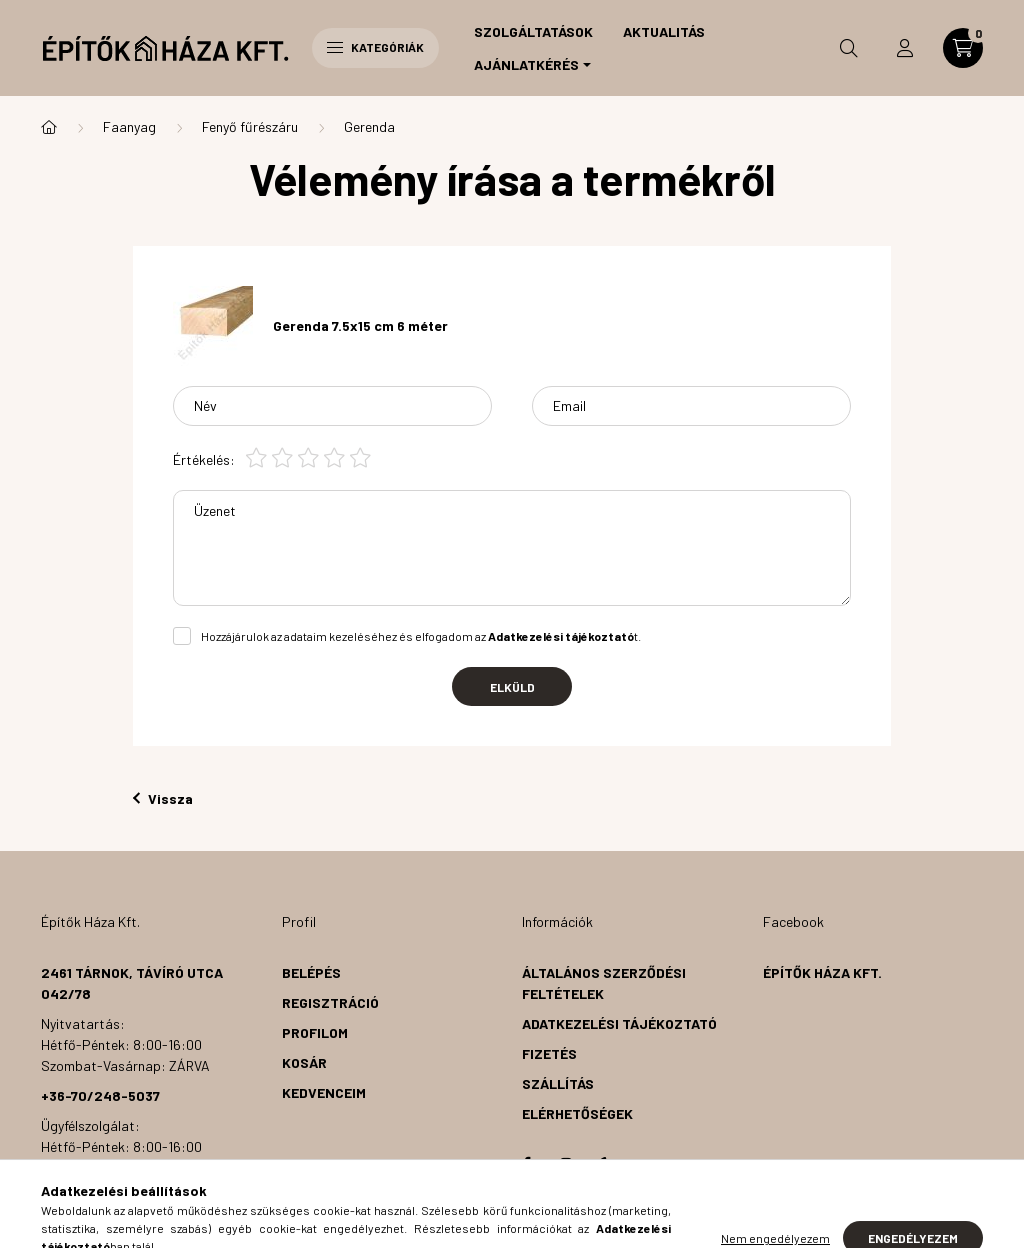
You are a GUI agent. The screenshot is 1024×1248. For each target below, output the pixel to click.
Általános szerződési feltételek (604, 983)
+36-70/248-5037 (100, 1095)
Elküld (512, 687)
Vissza (163, 798)
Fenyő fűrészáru (250, 126)
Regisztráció (330, 1002)
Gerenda (369, 126)
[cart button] (963, 48)
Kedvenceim (324, 1092)
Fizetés (549, 1053)
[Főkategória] (49, 127)
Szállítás (558, 1083)
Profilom (315, 1032)
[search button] (849, 48)
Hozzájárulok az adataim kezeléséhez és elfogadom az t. (421, 636)
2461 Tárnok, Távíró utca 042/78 (132, 983)
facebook (526, 1164)
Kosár (304, 1062)
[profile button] (905, 48)
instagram (566, 1164)
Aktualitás (664, 31)
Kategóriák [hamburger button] (375, 47)
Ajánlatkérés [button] (526, 64)
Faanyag (129, 126)
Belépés (311, 972)
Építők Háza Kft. (822, 972)
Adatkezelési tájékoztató (619, 1023)
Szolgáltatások (533, 31)
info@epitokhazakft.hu (128, 1197)
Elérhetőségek (577, 1113)
